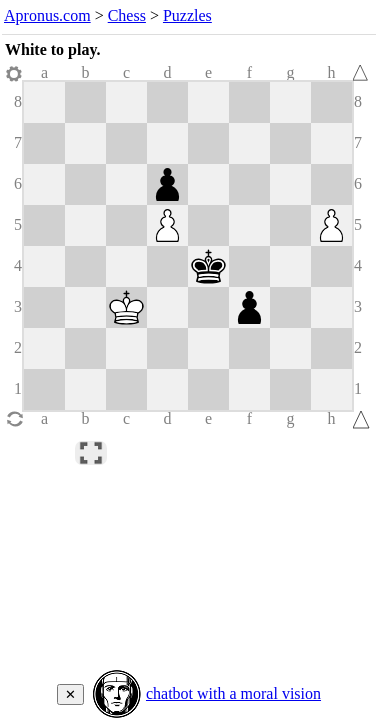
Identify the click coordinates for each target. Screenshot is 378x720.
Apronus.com (47, 15)
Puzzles (187, 15)
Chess (127, 15)
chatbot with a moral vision (233, 693)
